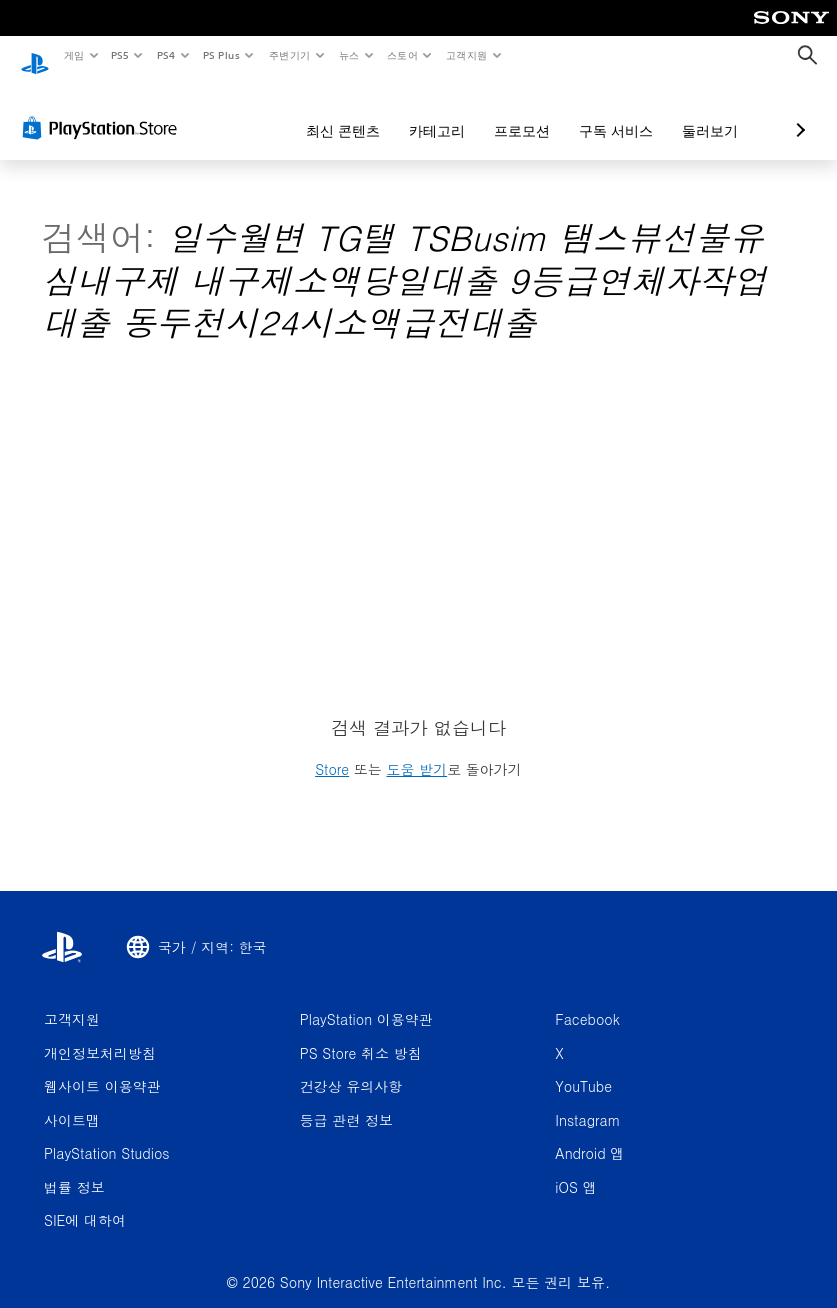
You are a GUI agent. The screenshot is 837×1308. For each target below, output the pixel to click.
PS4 (166, 55)
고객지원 (467, 55)
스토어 (402, 55)
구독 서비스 (510, 112)
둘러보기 (604, 112)
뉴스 (349, 55)
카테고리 (331, 112)
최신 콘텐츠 (237, 112)
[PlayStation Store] (104, 109)
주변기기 (289, 55)
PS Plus (221, 55)
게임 (73, 55)
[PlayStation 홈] (35, 56)
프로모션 (416, 112)
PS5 (120, 55)
